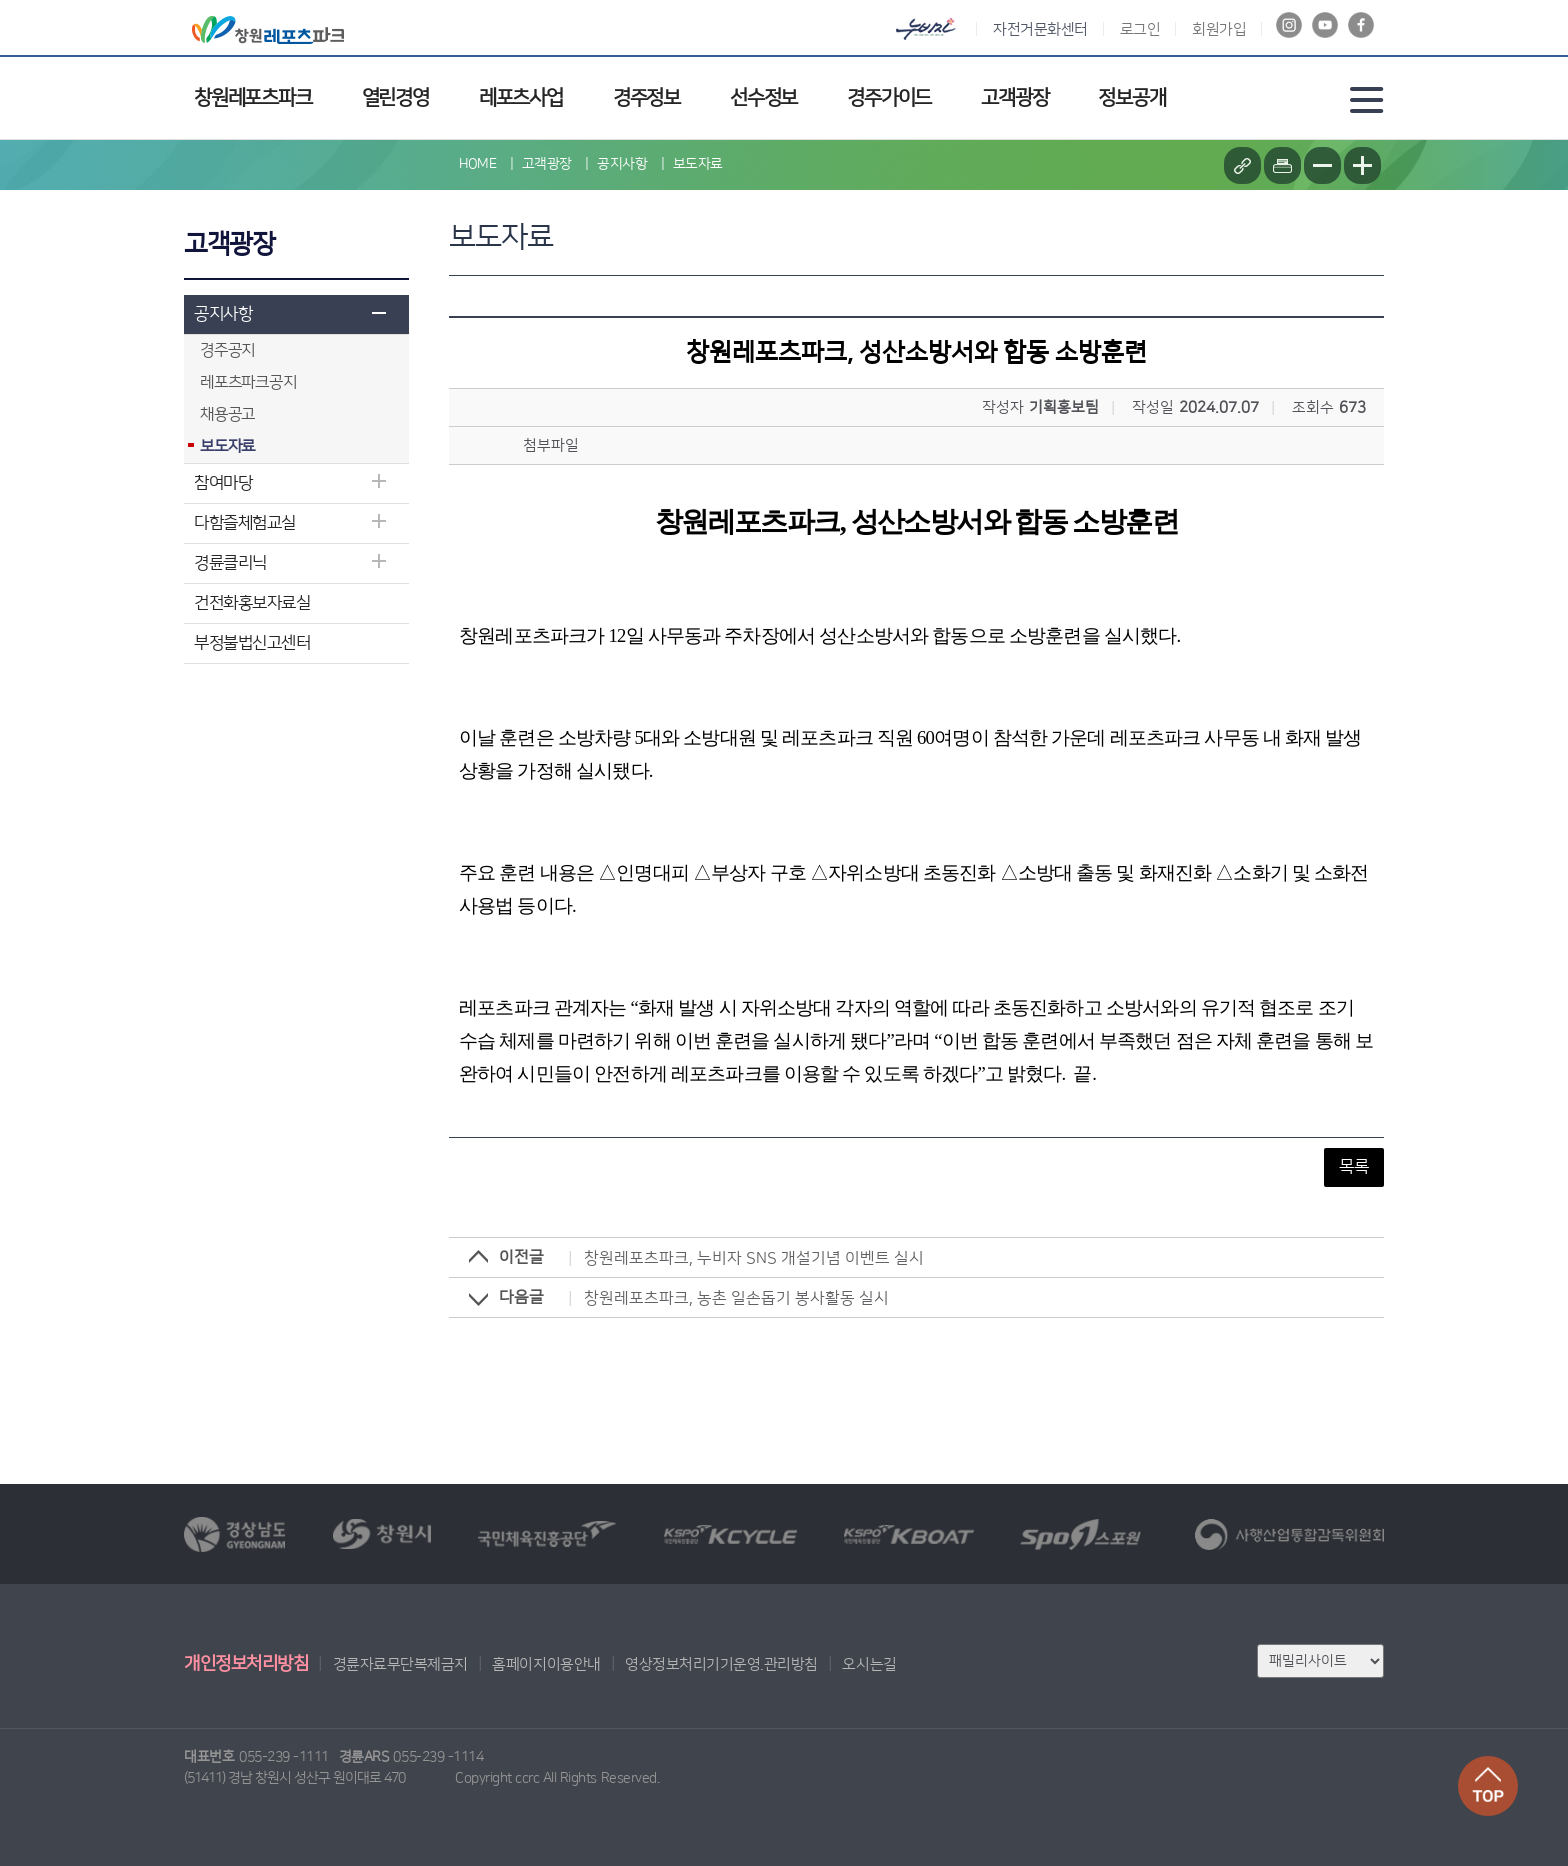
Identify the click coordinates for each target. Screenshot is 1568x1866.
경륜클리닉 (230, 563)
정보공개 (1131, 98)
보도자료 (698, 164)
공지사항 (223, 314)
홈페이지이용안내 (546, 1664)
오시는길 (869, 1664)
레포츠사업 (521, 98)
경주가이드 (889, 98)
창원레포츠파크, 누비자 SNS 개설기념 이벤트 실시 (754, 1258)
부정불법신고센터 (252, 643)
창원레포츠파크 (253, 98)
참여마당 (223, 483)
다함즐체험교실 (245, 523)
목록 (1354, 1167)
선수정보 (763, 98)
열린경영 (395, 98)
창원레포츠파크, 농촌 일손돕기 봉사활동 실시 (736, 1298)
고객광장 (1014, 98)
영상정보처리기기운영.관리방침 (721, 1664)
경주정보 (646, 98)
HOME (477, 164)
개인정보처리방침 (246, 1664)
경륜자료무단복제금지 (400, 1664)
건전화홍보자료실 (252, 603)
